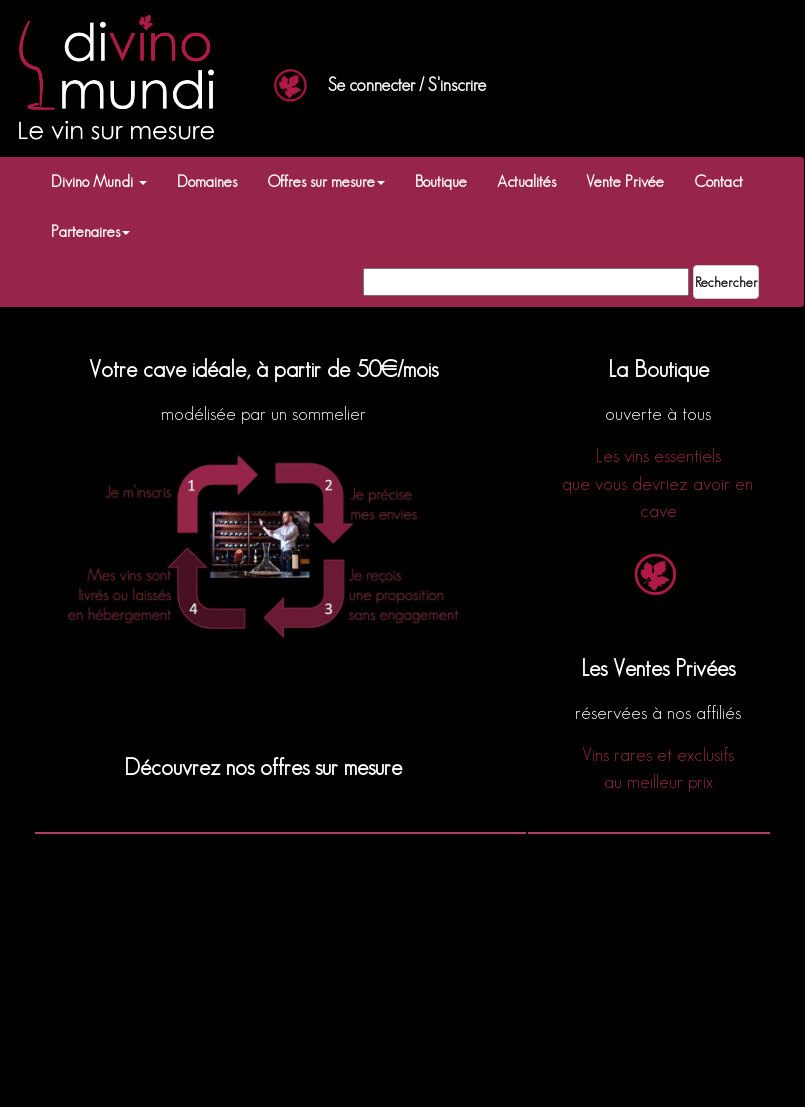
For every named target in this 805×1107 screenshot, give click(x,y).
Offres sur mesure (326, 181)
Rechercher (726, 282)
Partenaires (90, 231)
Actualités (526, 181)
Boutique (441, 181)
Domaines (207, 181)
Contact (718, 181)
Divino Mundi (99, 181)
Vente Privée (625, 181)
